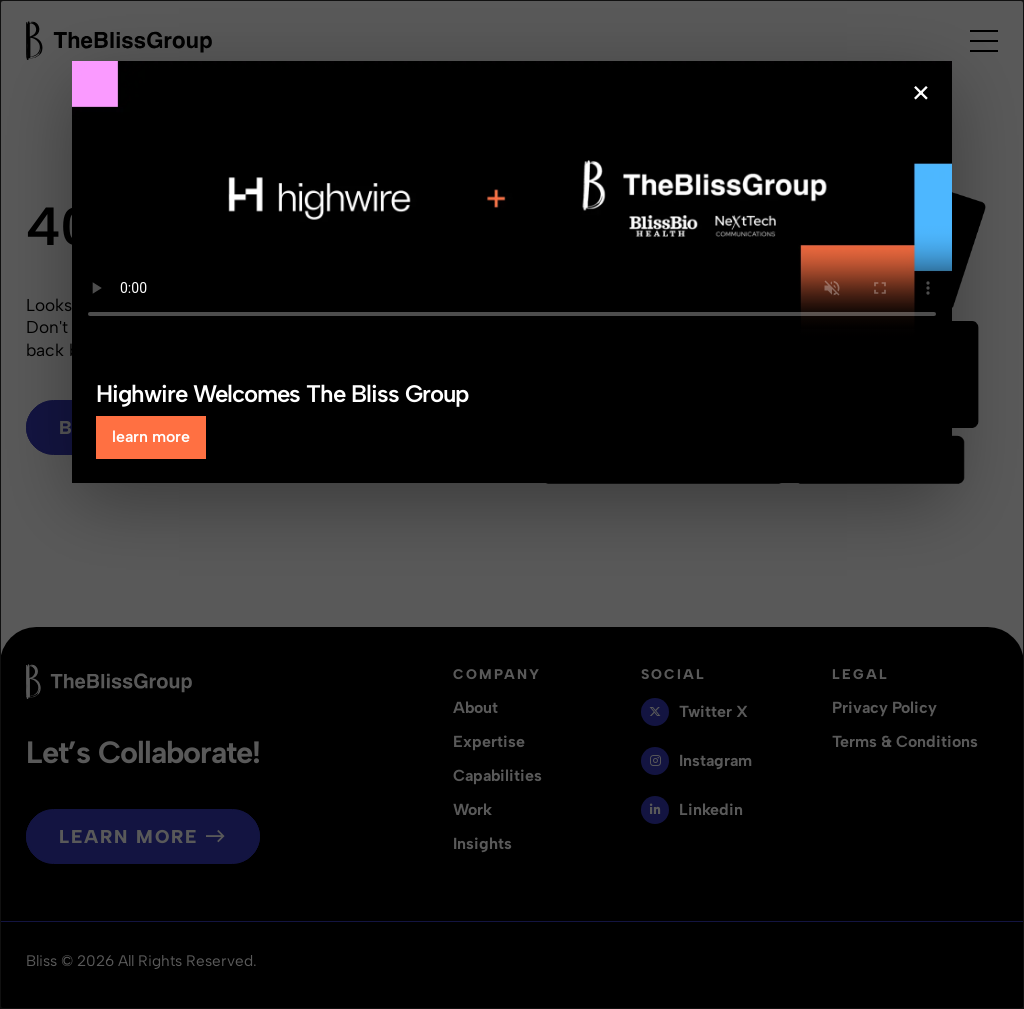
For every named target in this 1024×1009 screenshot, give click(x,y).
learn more (151, 436)
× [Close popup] (921, 93)
